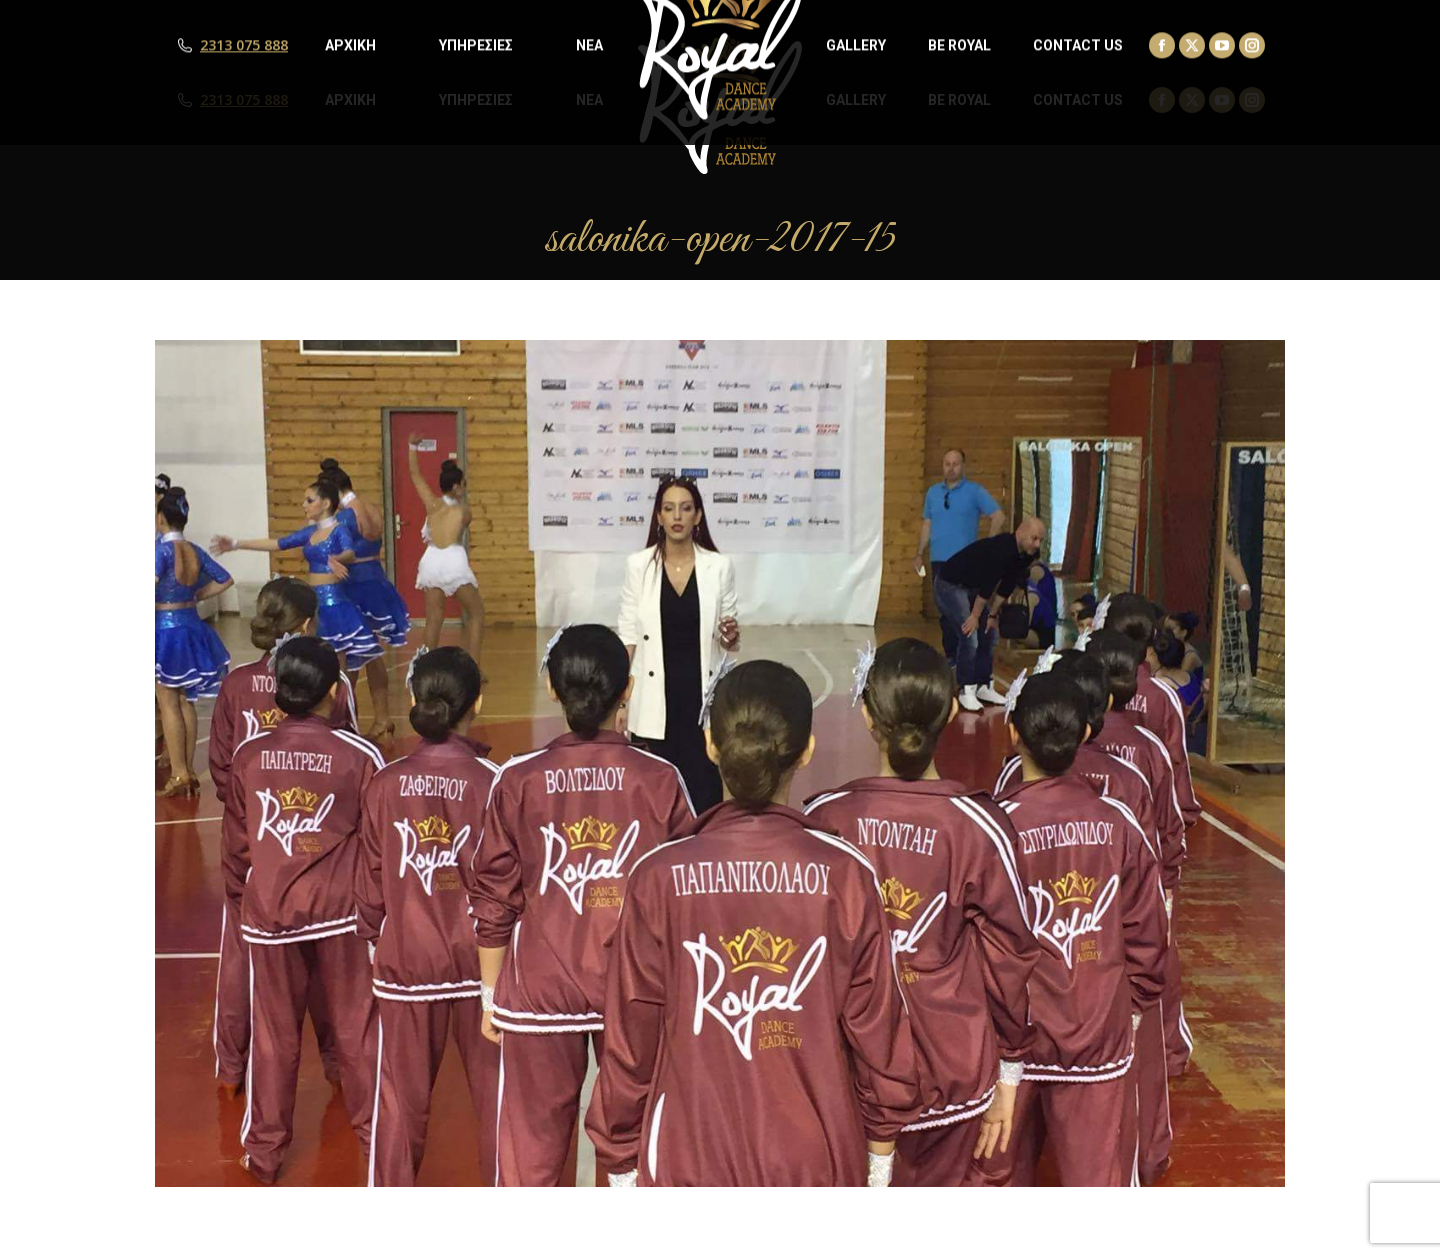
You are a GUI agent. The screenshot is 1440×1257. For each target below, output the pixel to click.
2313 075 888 (244, 100)
